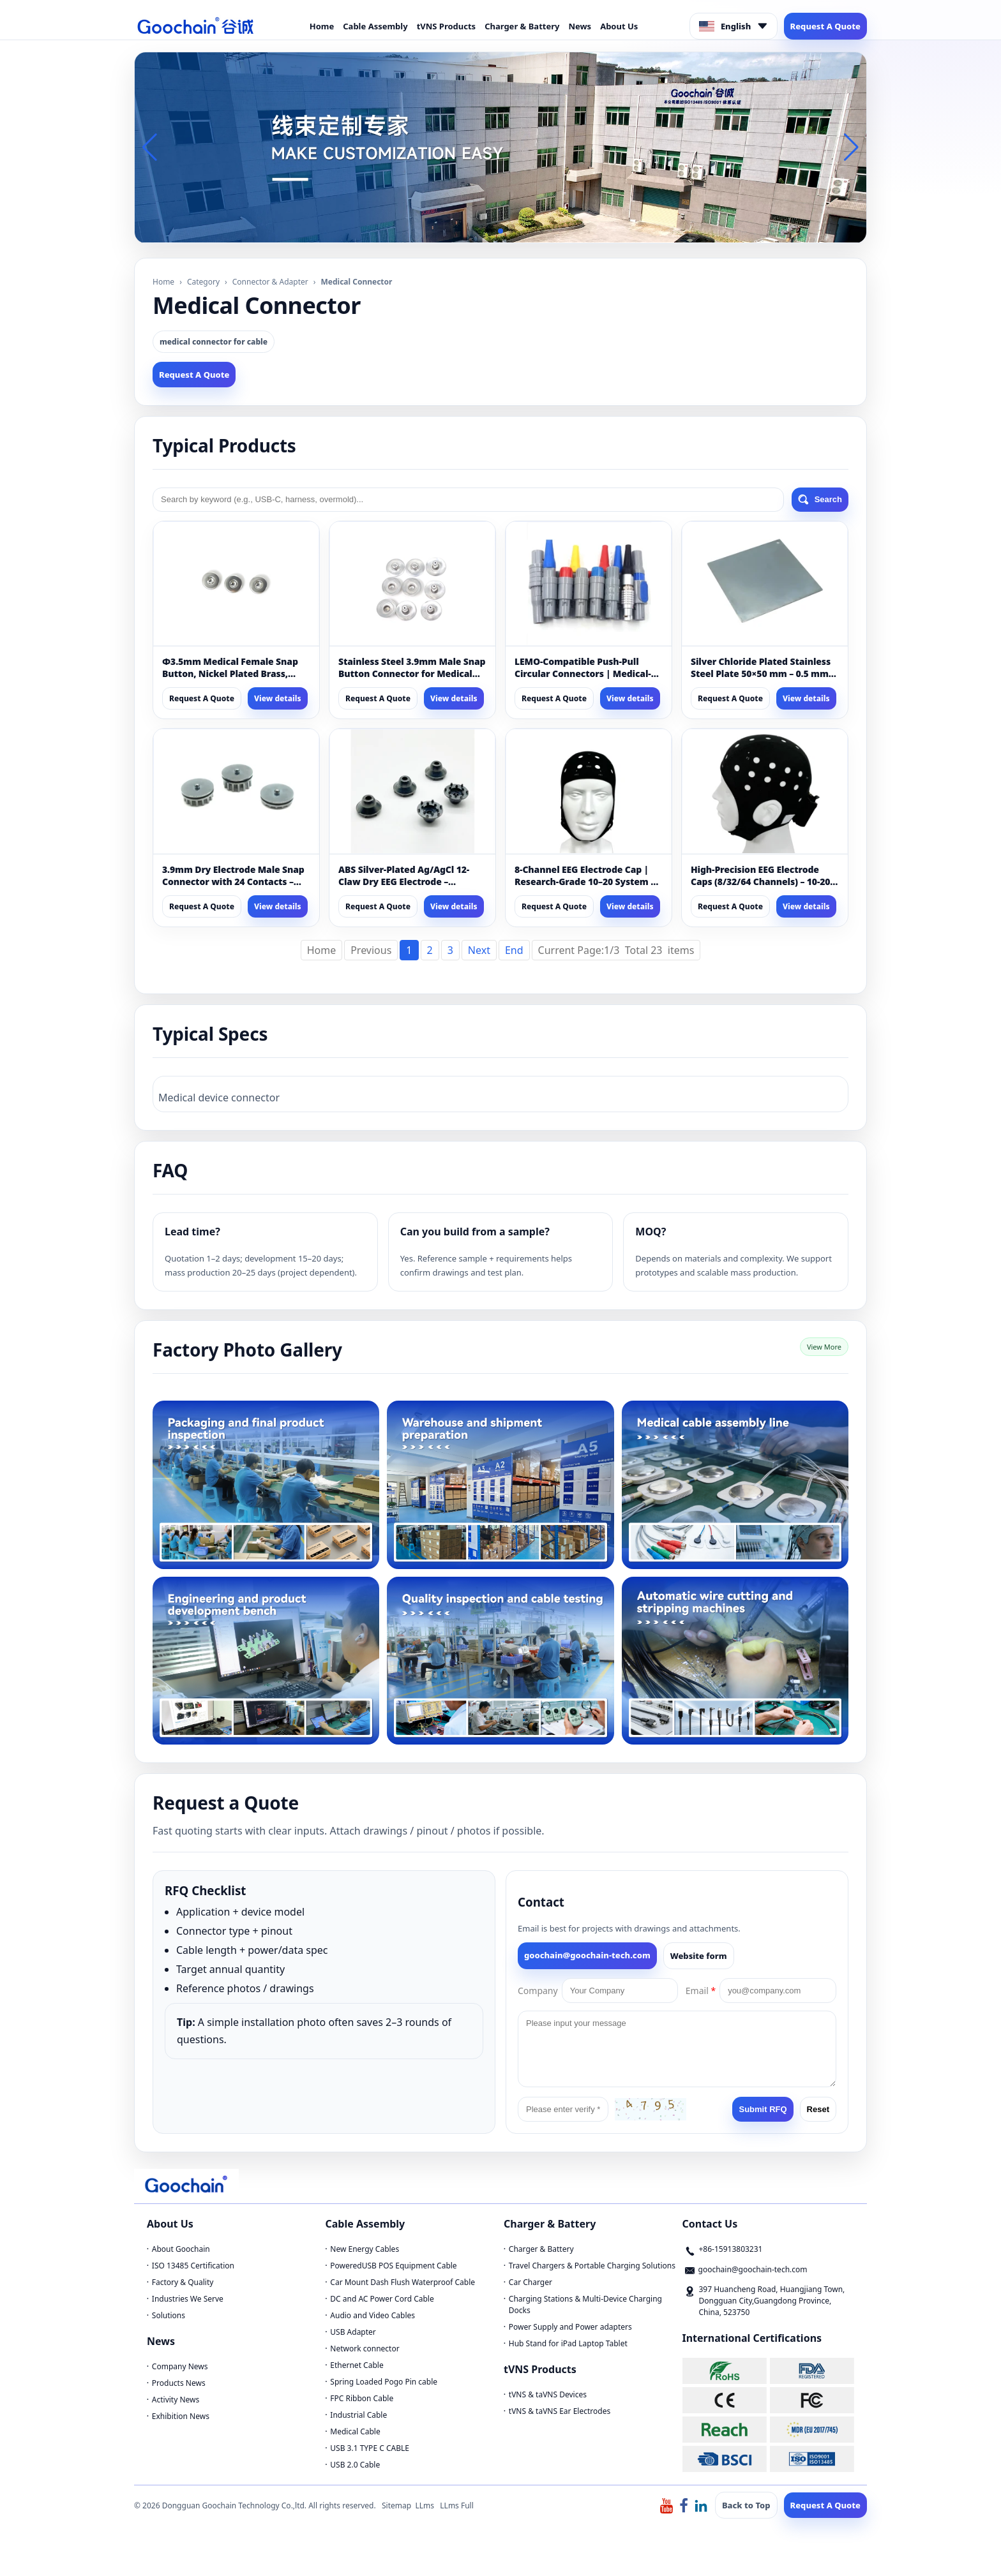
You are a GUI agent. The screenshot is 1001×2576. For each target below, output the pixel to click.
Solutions (168, 2315)
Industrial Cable (358, 2414)
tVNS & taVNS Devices (548, 2394)
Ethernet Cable (356, 2365)
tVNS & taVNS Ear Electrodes (559, 2411)
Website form (698, 1956)
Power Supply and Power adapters (570, 2326)
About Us (619, 26)
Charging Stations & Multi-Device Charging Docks (585, 2304)
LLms (424, 2505)
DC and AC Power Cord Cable (381, 2298)
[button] (490, 231)
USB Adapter (353, 2332)
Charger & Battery (522, 26)
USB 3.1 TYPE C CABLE (369, 2448)
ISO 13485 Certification (193, 2265)
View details (277, 698)
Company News (180, 2366)
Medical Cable (355, 2431)
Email (701, 1990)
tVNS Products (446, 26)
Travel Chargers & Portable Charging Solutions (592, 2265)
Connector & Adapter (270, 281)
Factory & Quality (183, 2282)
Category (203, 281)
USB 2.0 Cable (355, 2464)
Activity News (175, 2399)
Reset (818, 2109)
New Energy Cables (364, 2249)
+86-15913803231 (731, 2249)
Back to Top (746, 2505)
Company (538, 1990)
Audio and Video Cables (372, 2315)
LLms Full (457, 2505)
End (514, 950)
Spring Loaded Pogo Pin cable (383, 2381)
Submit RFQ (762, 2109)
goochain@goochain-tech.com (587, 1955)
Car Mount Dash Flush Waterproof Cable (402, 2282)
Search (820, 500)
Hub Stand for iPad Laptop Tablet (568, 2343)
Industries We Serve (187, 2298)
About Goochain (181, 2249)
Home (322, 26)
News (579, 26)
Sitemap (396, 2505)
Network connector (364, 2348)
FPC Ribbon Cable (361, 2398)
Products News (179, 2383)
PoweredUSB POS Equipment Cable (393, 2265)
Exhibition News (180, 2416)
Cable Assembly (375, 26)
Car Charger (530, 2282)
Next (479, 950)
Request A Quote (825, 26)
